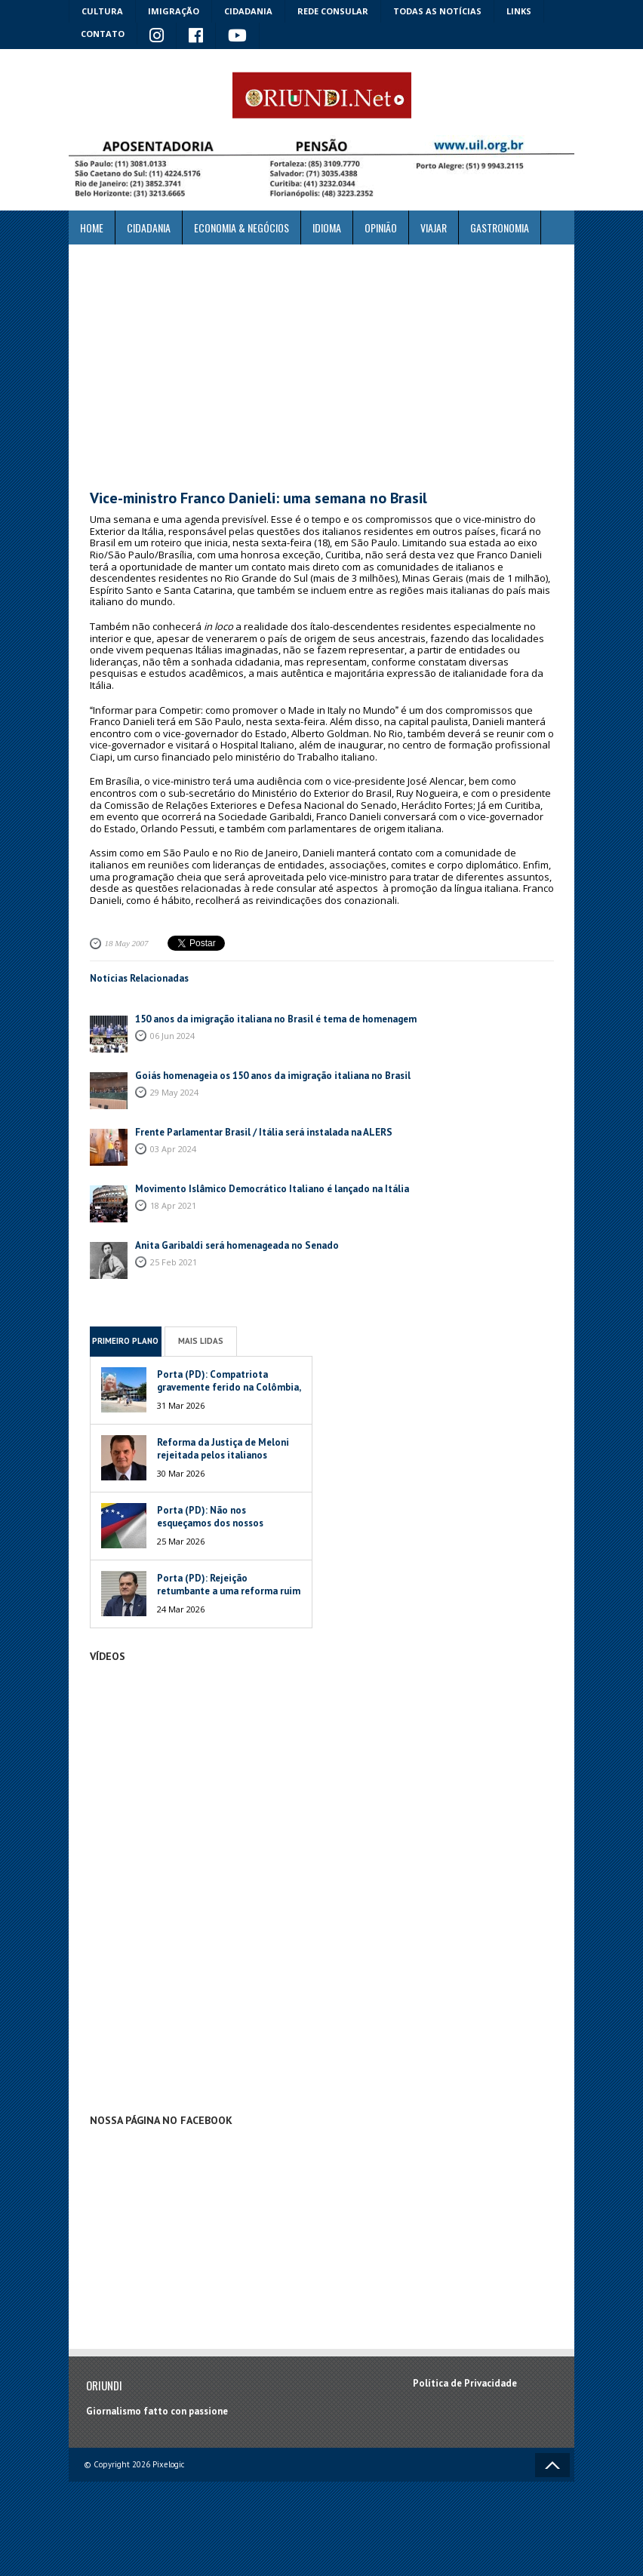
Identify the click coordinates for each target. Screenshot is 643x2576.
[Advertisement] (321, 367)
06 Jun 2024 (172, 1035)
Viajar (433, 227)
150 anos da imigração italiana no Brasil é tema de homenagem (276, 1019)
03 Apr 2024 (173, 1148)
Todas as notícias (437, 11)
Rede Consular (332, 11)
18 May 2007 (127, 943)
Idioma (326, 227)
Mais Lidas (200, 1341)
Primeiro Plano (125, 1341)
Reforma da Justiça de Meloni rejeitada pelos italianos (223, 1449)
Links (518, 11)
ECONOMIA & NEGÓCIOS (241, 227)
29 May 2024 (174, 1092)
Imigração (173, 11)
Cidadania (248, 11)
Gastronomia (499, 227)
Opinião (381, 227)
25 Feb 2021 (173, 1262)
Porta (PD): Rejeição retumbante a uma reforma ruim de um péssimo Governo (228, 1591)
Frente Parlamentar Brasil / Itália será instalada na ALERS (265, 1132)
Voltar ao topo (552, 2465)
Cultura (102, 11)
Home (91, 227)
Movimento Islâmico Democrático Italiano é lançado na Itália (272, 1188)
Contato (103, 33)
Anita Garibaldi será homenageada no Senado (237, 1245)
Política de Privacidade (465, 2383)
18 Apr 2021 (173, 1205)
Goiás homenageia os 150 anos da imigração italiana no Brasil (273, 1075)
